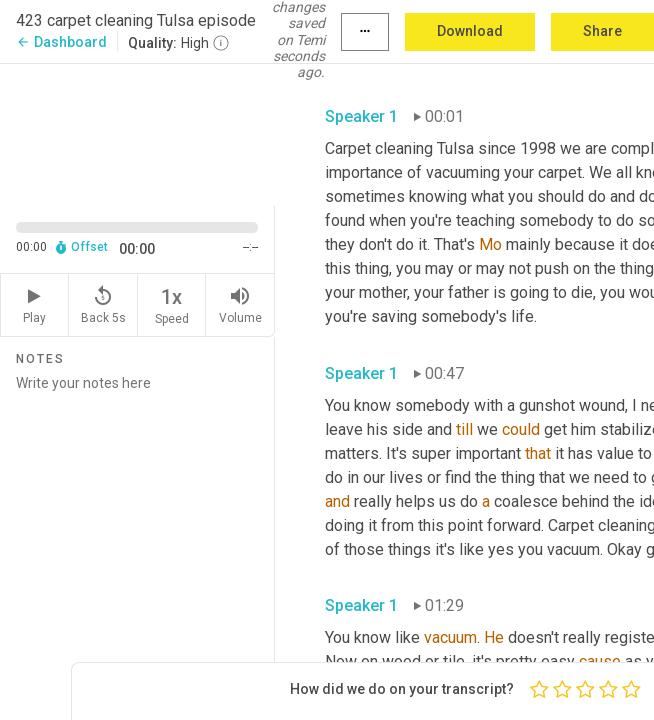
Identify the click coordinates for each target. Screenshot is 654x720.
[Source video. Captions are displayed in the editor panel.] (137, 133)
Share (602, 31)
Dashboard (61, 42)
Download (470, 31)
